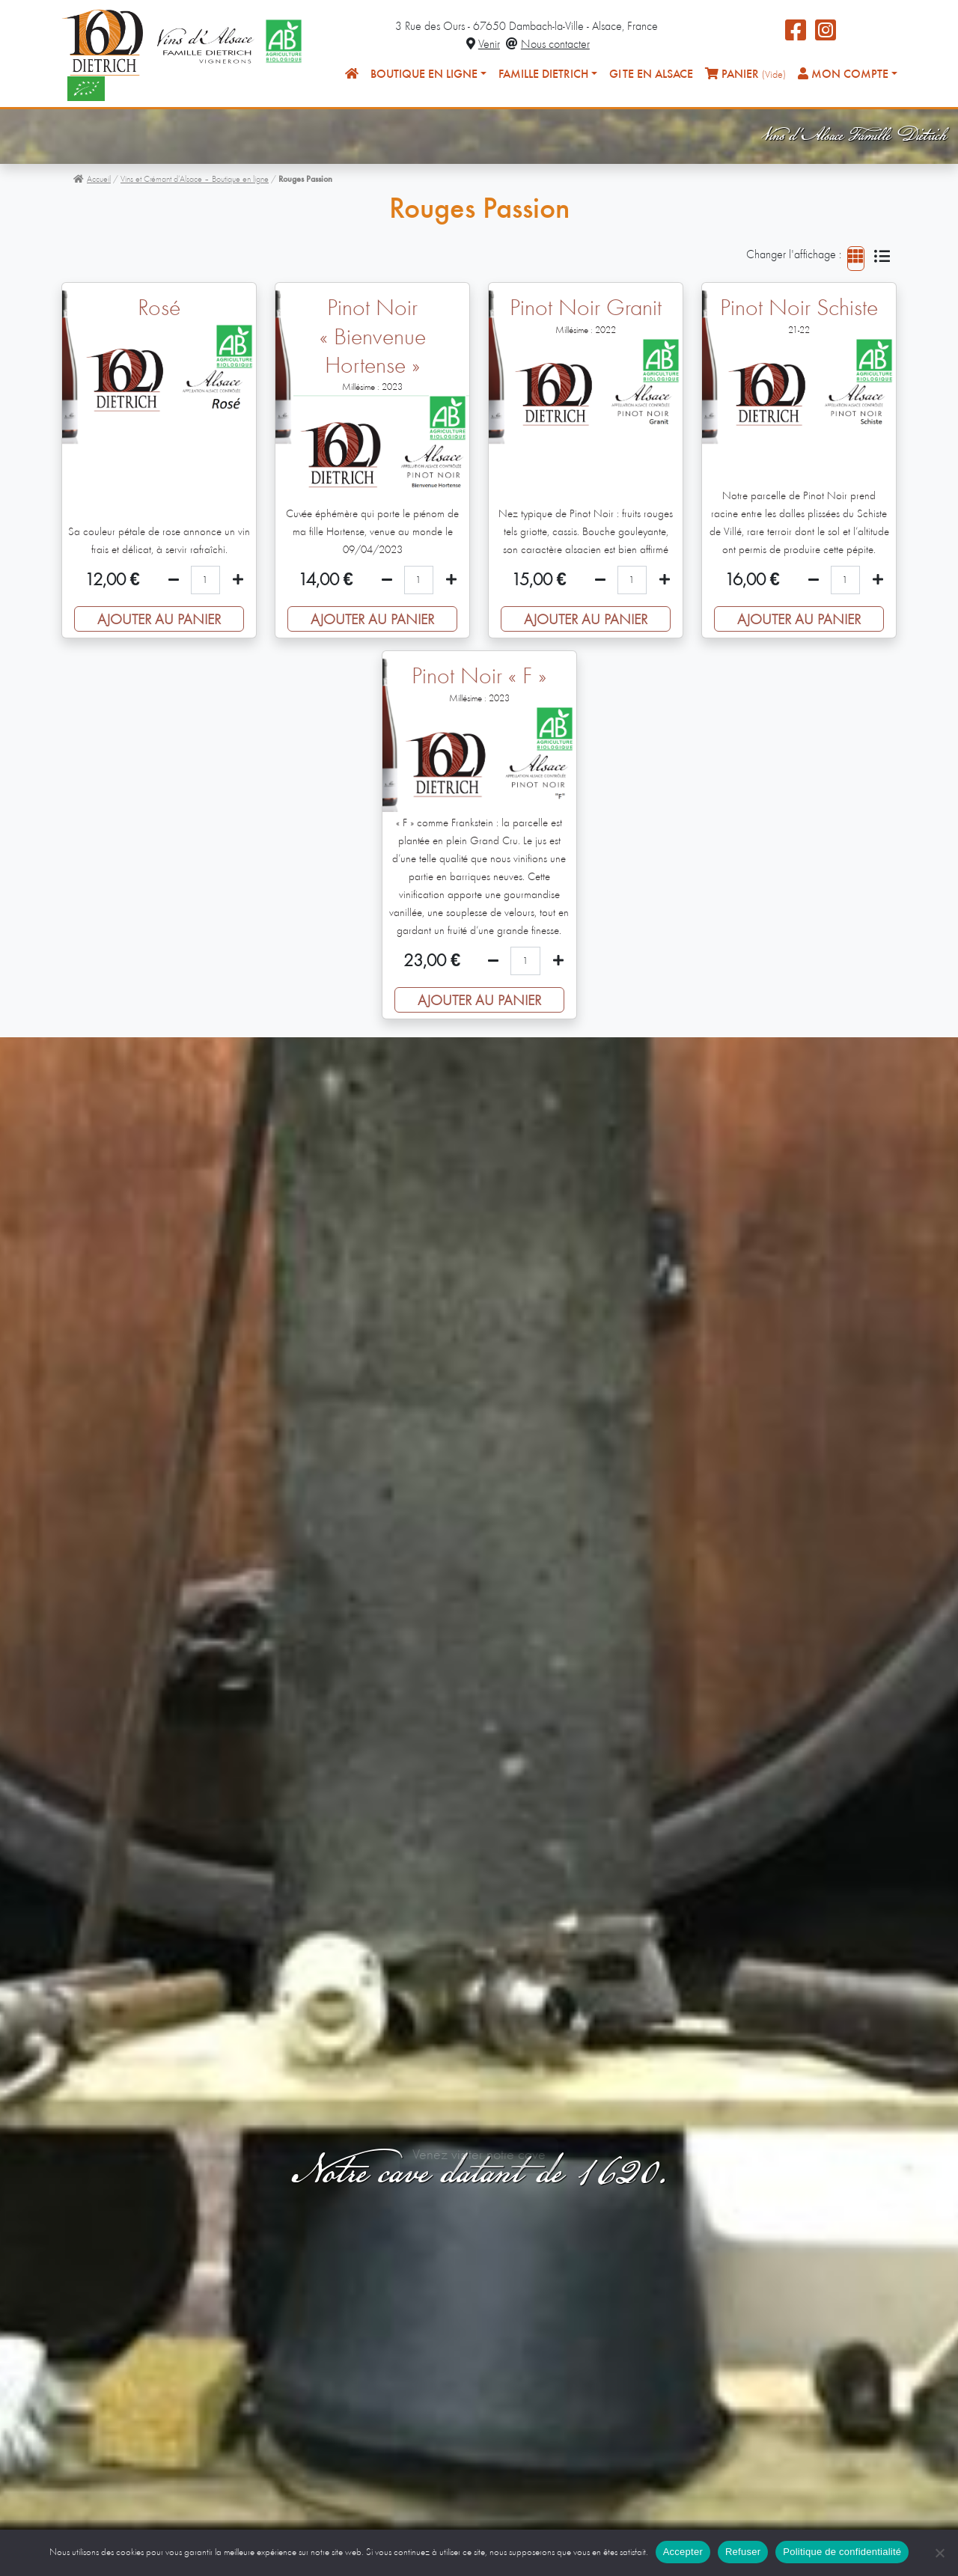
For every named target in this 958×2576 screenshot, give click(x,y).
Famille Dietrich (543, 75)
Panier (745, 74)
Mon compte (843, 74)
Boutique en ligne (424, 75)
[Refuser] (939, 2552)
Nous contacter (548, 45)
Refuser (742, 2551)
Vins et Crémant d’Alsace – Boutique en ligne (194, 179)
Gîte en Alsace (651, 75)
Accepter (683, 2551)
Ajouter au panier (159, 620)
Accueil (92, 179)
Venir (483, 45)
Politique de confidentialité (842, 2551)
